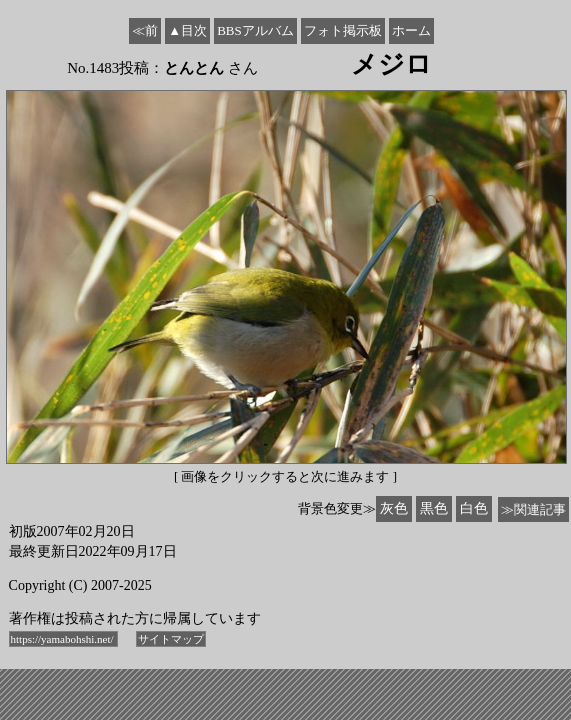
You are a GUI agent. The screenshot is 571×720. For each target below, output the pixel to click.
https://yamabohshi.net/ (64, 639)
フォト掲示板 (343, 30)
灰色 (394, 508)
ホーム (411, 30)
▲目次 (187, 30)
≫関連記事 (533, 509)
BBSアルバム (255, 30)
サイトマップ (171, 639)
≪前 (145, 30)
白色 (474, 508)
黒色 (434, 508)
